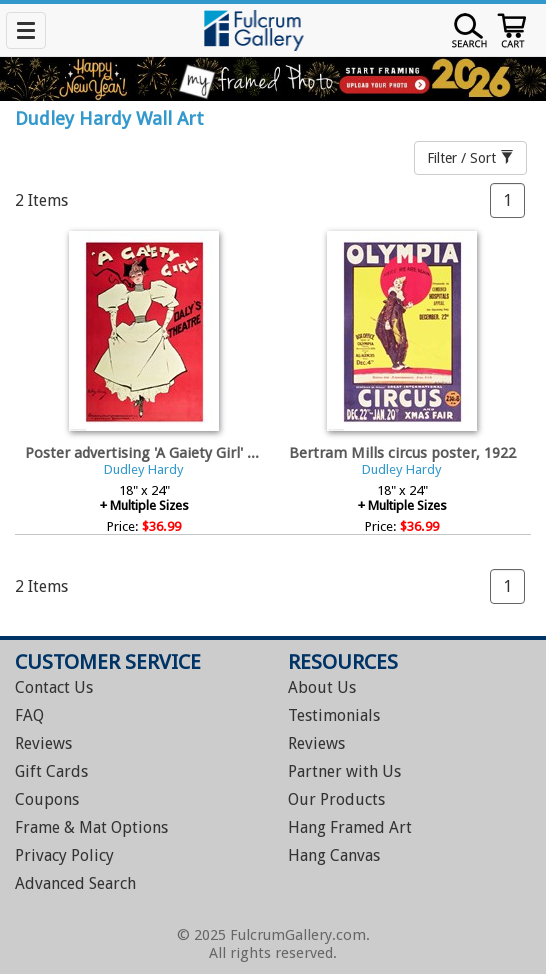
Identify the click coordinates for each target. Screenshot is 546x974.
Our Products (336, 799)
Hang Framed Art (350, 827)
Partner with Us (344, 771)
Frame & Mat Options (91, 827)
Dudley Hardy (144, 469)
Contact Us (54, 687)
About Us (322, 687)
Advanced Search (75, 883)
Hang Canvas (334, 855)
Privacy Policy (64, 855)
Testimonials (334, 715)
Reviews (43, 743)
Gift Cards (51, 771)
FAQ (29, 715)
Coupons (47, 799)
